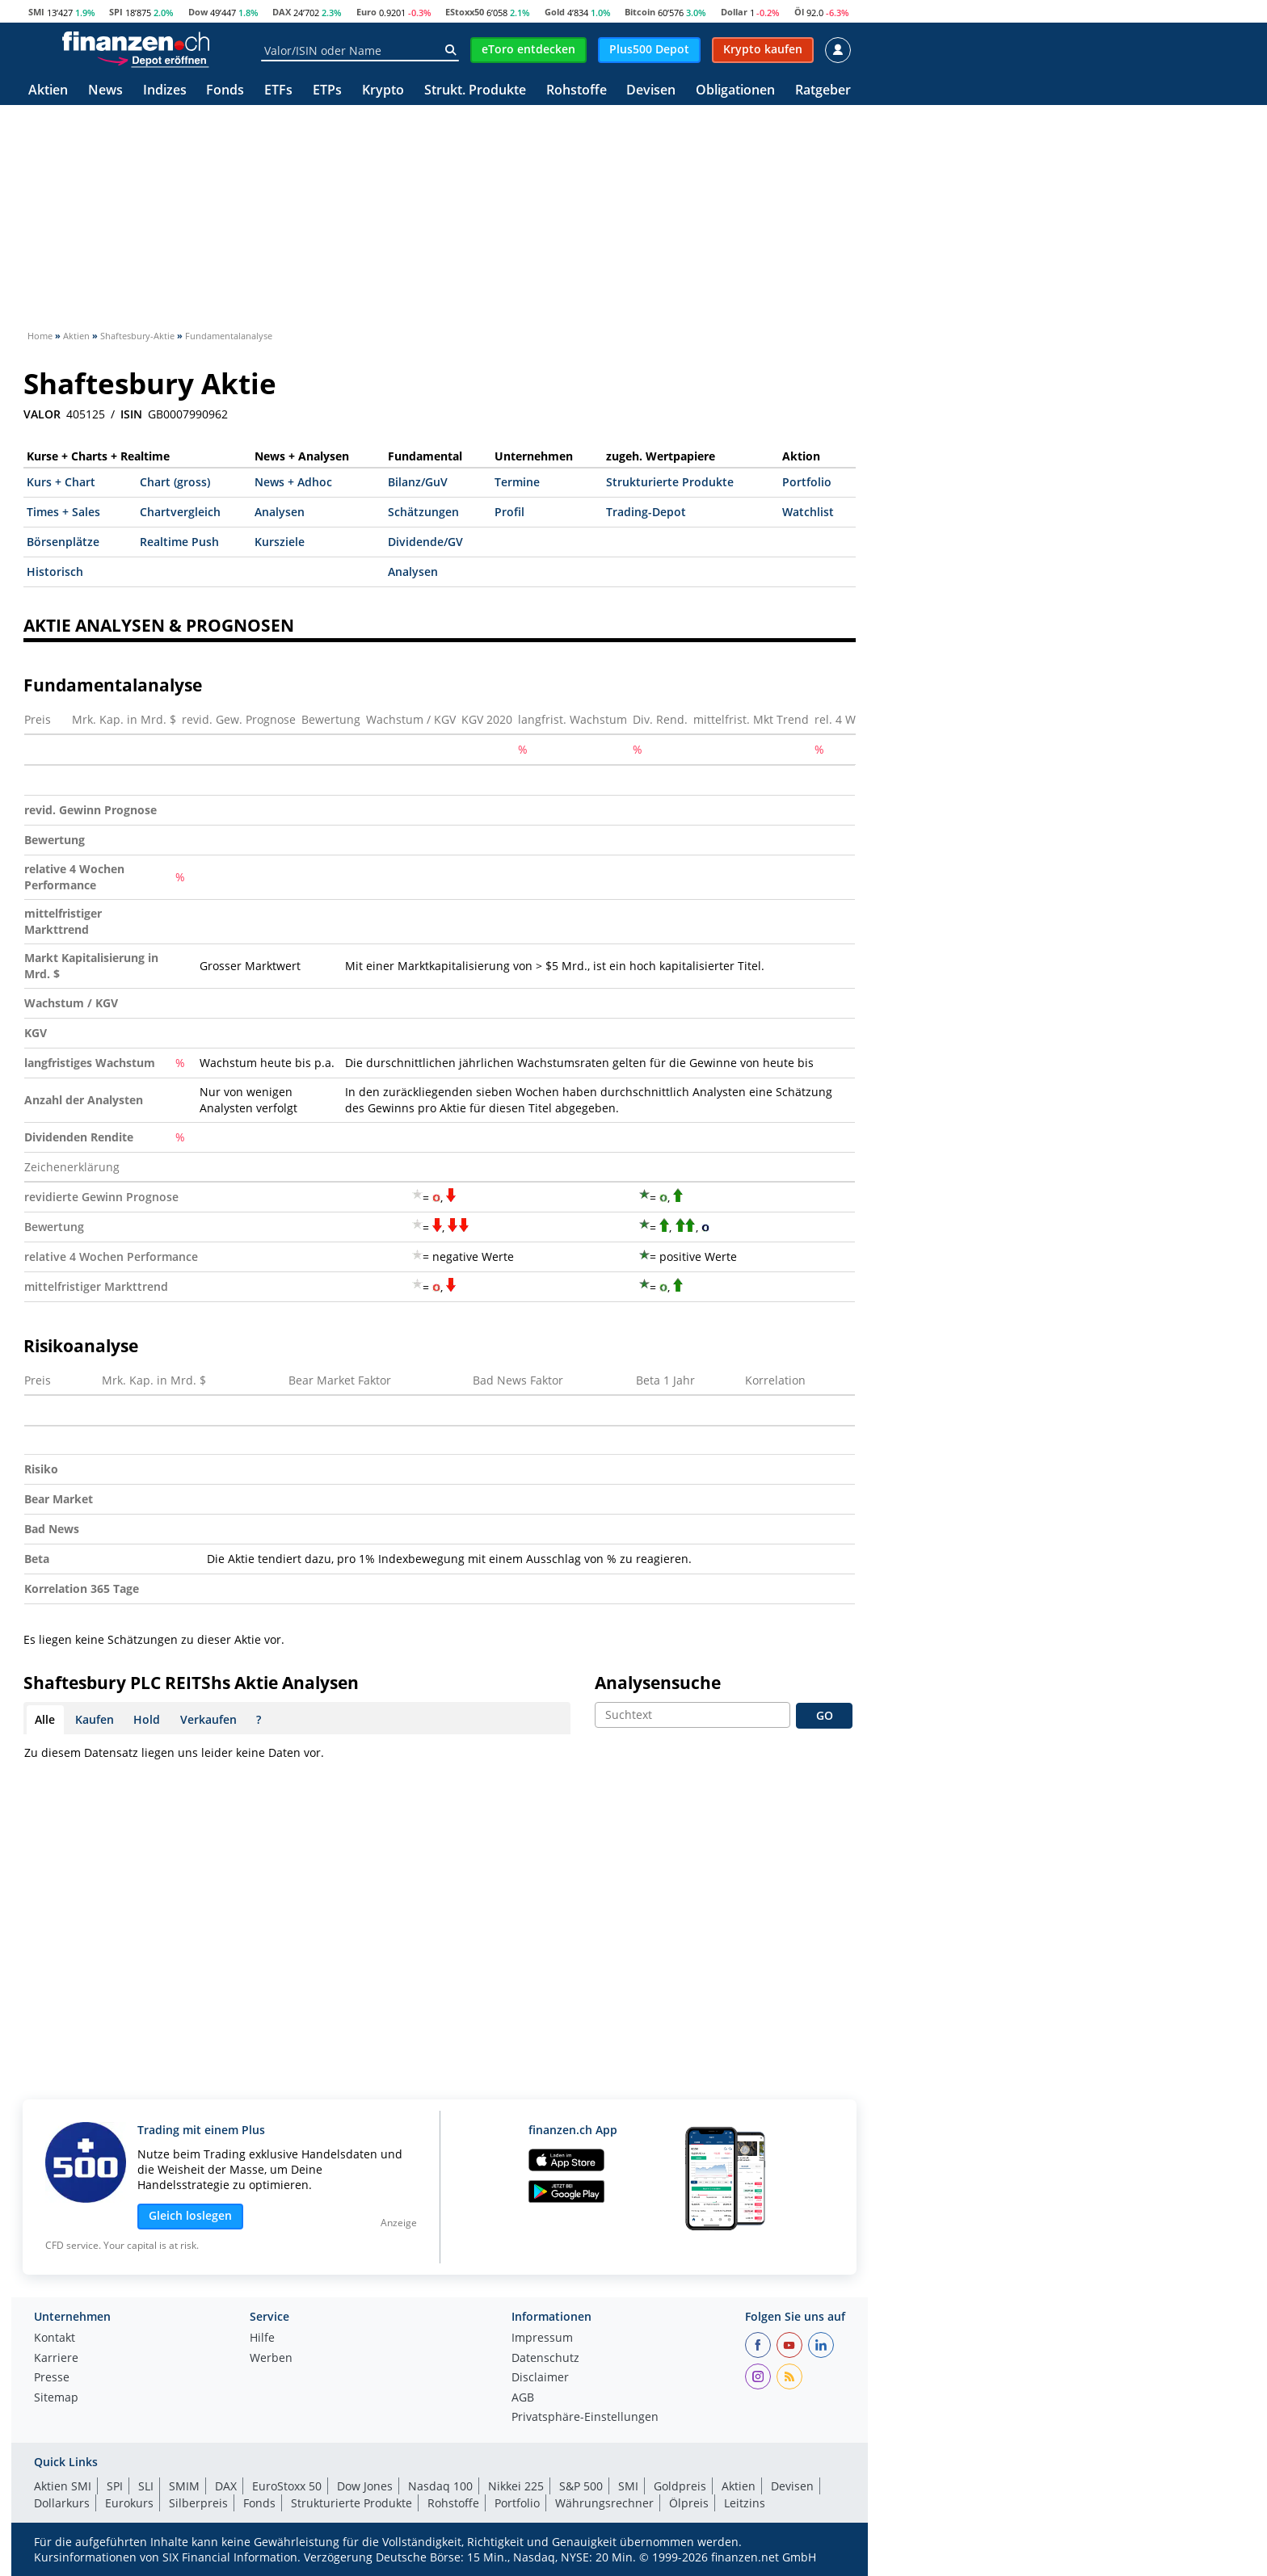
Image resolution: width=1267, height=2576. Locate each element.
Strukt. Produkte (475, 91)
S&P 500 (581, 2486)
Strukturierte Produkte (670, 482)
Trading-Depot (646, 511)
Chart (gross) (175, 482)
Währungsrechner (604, 2503)
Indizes (165, 91)
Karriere (56, 2358)
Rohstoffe (576, 91)
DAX (281, 12)
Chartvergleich (180, 511)
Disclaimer (540, 2378)
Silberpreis (198, 2503)
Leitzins (744, 2503)
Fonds (225, 91)
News (105, 91)
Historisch (55, 571)
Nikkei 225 (516, 2486)
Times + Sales (63, 511)
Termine (517, 482)
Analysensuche (658, 1682)
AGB (522, 2398)
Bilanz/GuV (418, 482)
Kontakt (54, 2338)
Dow (198, 12)
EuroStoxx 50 (287, 2486)
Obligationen (735, 91)
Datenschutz (545, 2358)
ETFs (278, 91)
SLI (146, 2486)
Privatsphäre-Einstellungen (585, 2417)
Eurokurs (129, 2503)
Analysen (280, 511)
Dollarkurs (62, 2503)
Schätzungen (423, 511)
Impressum (542, 2338)
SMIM (184, 2486)
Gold (555, 12)
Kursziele (280, 541)
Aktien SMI (62, 2486)
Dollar (734, 12)
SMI (36, 12)
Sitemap (56, 2398)
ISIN (131, 414)
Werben (271, 2358)
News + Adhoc (293, 482)
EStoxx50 (464, 12)
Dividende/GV (425, 541)
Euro (366, 12)
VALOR (42, 414)
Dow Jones (365, 2486)
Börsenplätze (63, 541)
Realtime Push (179, 541)
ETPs (327, 91)
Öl (799, 12)
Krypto (383, 91)
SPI (116, 12)
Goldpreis (680, 2486)
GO (824, 1715)
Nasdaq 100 (440, 2486)
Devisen (651, 91)
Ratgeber (823, 91)
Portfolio (806, 482)
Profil (509, 511)
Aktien (48, 91)
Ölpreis (689, 2503)
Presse (51, 2378)
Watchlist (808, 511)
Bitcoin (640, 12)
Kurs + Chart (61, 482)
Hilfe (262, 2338)
